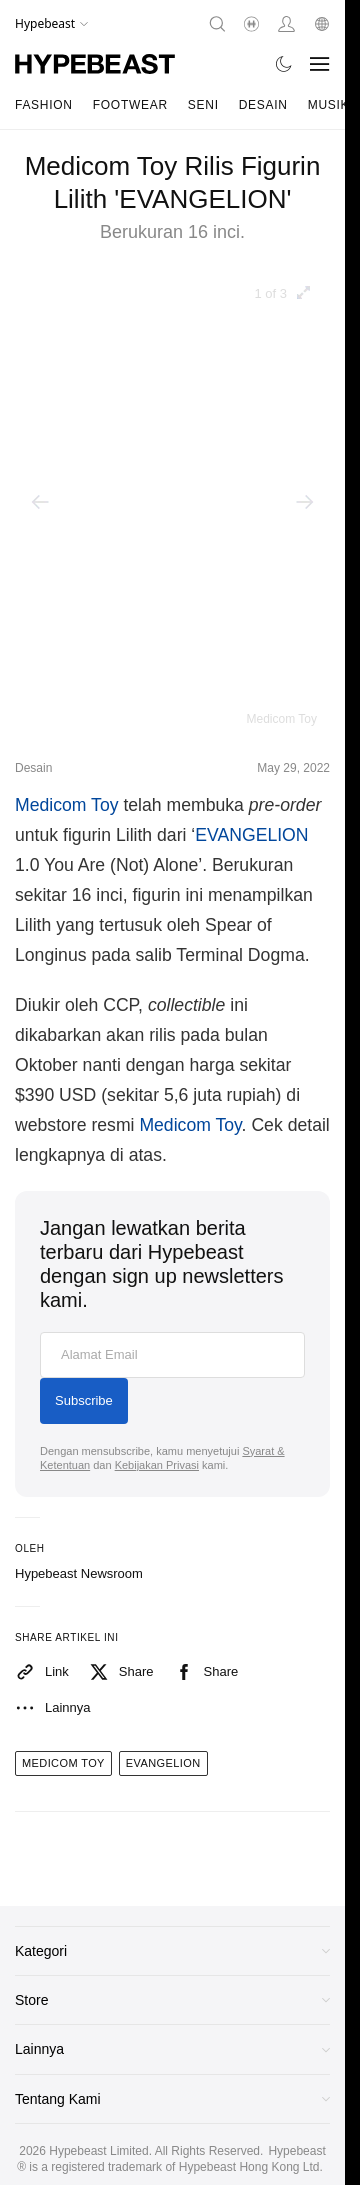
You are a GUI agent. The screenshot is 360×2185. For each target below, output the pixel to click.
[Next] (305, 502)
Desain (263, 105)
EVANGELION (251, 835)
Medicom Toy (67, 805)
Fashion (44, 105)
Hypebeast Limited (98, 2151)
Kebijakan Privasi (157, 1465)
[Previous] (40, 502)
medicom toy (63, 1763)
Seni (203, 105)
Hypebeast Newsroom (79, 1573)
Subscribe (84, 1400)
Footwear (130, 105)
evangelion (163, 1763)
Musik (329, 105)
